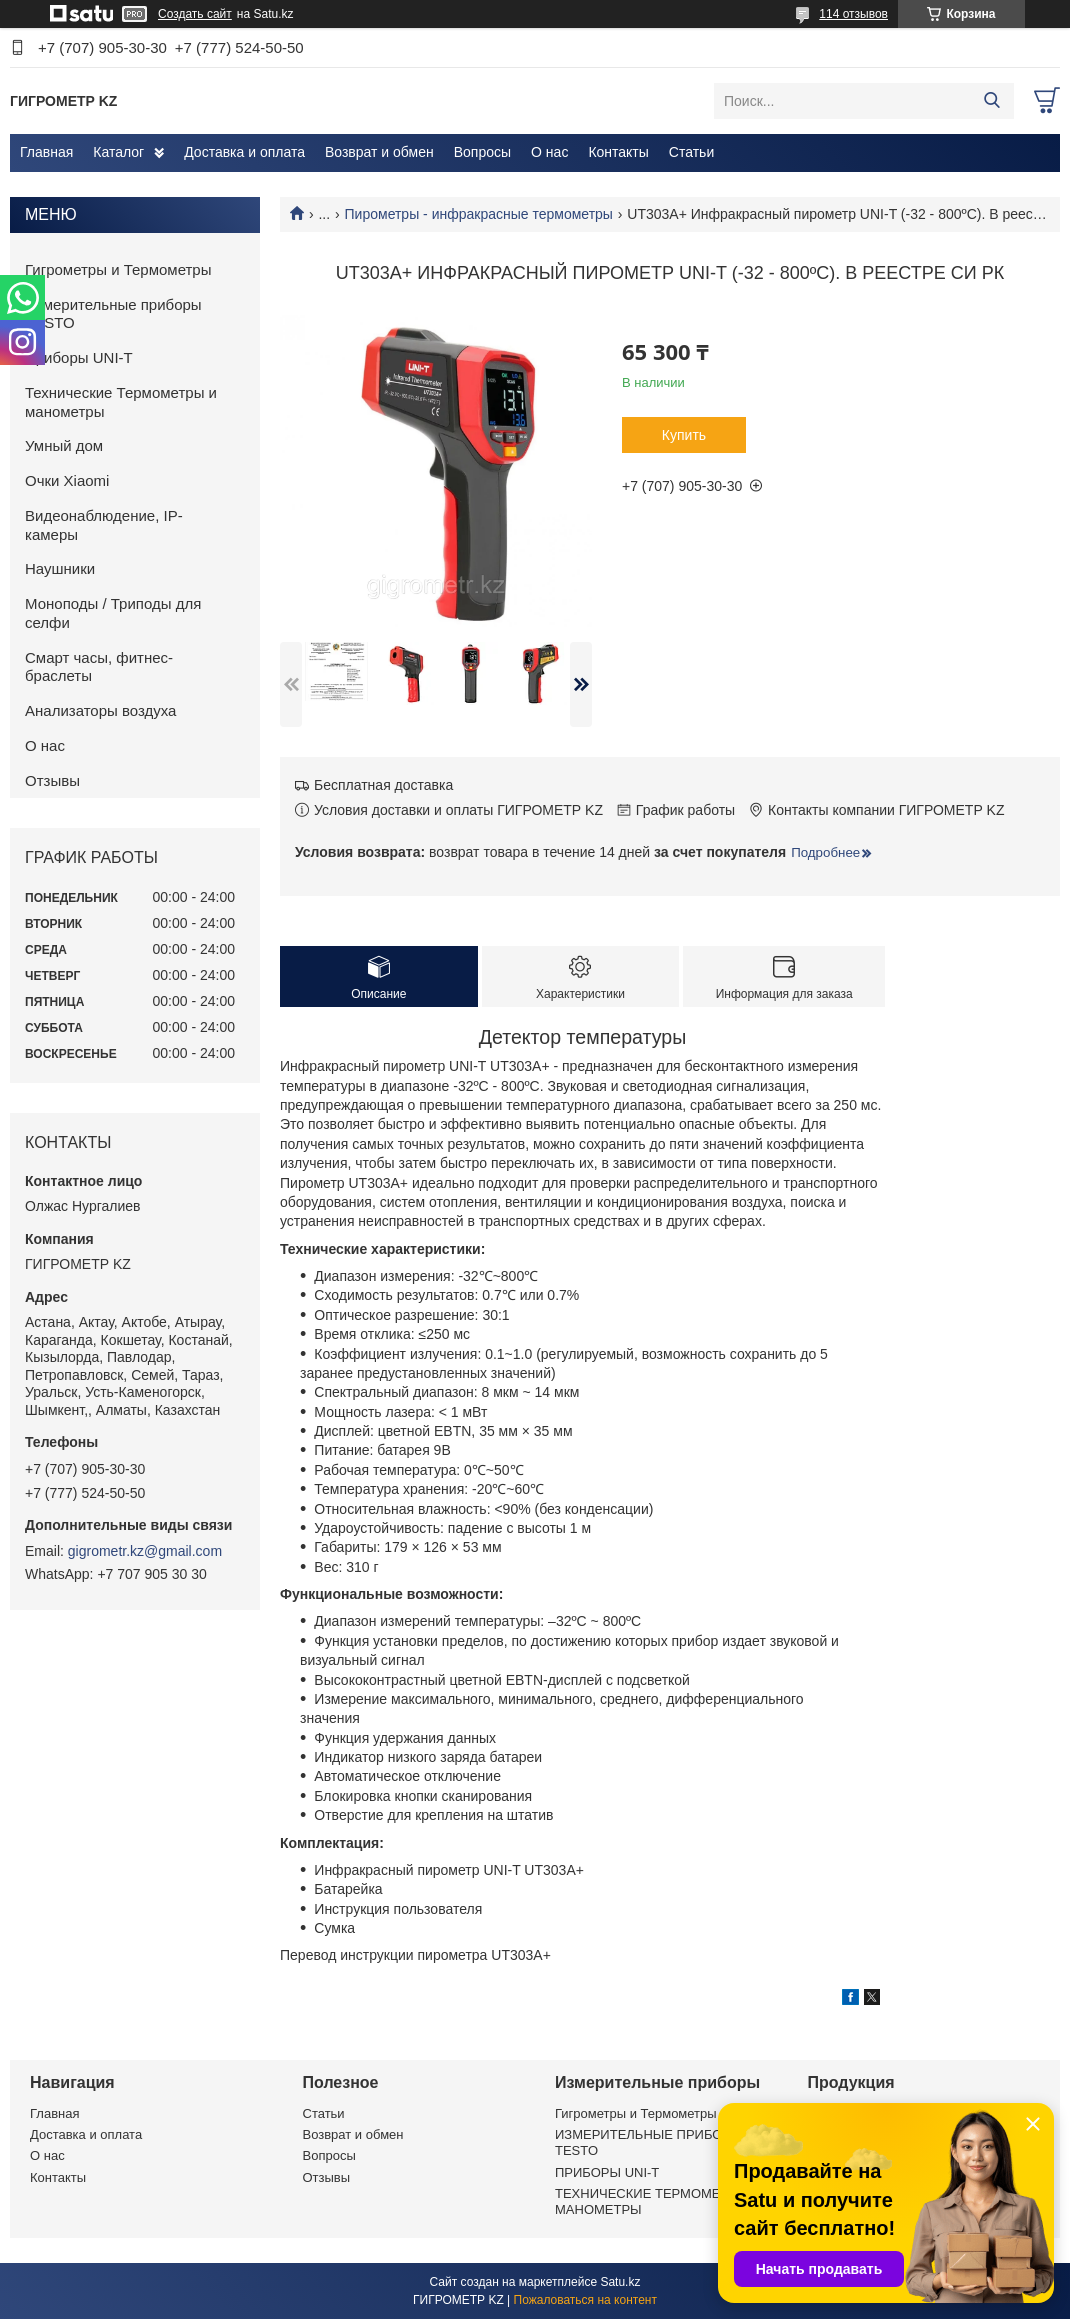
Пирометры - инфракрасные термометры (479, 214)
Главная (46, 152)
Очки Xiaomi (67, 480)
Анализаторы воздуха (100, 710)
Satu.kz (620, 2282)
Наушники (60, 568)
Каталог (118, 152)
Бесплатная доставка (383, 785)
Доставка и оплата (244, 152)
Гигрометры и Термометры (118, 269)
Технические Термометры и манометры (121, 402)
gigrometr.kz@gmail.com (145, 1551)
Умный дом (64, 445)
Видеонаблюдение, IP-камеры (104, 525)
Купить (684, 435)
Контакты (618, 152)
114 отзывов (853, 14)
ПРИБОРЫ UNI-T (607, 2172)
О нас (549, 152)
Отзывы (52, 780)
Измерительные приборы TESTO (113, 314)
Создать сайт (195, 14)
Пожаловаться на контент (585, 2300)
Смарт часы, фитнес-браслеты (99, 667)
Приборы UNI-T (79, 357)
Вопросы (482, 152)
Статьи (691, 152)
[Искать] (991, 101)
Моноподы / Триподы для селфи (113, 613)
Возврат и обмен (379, 152)
